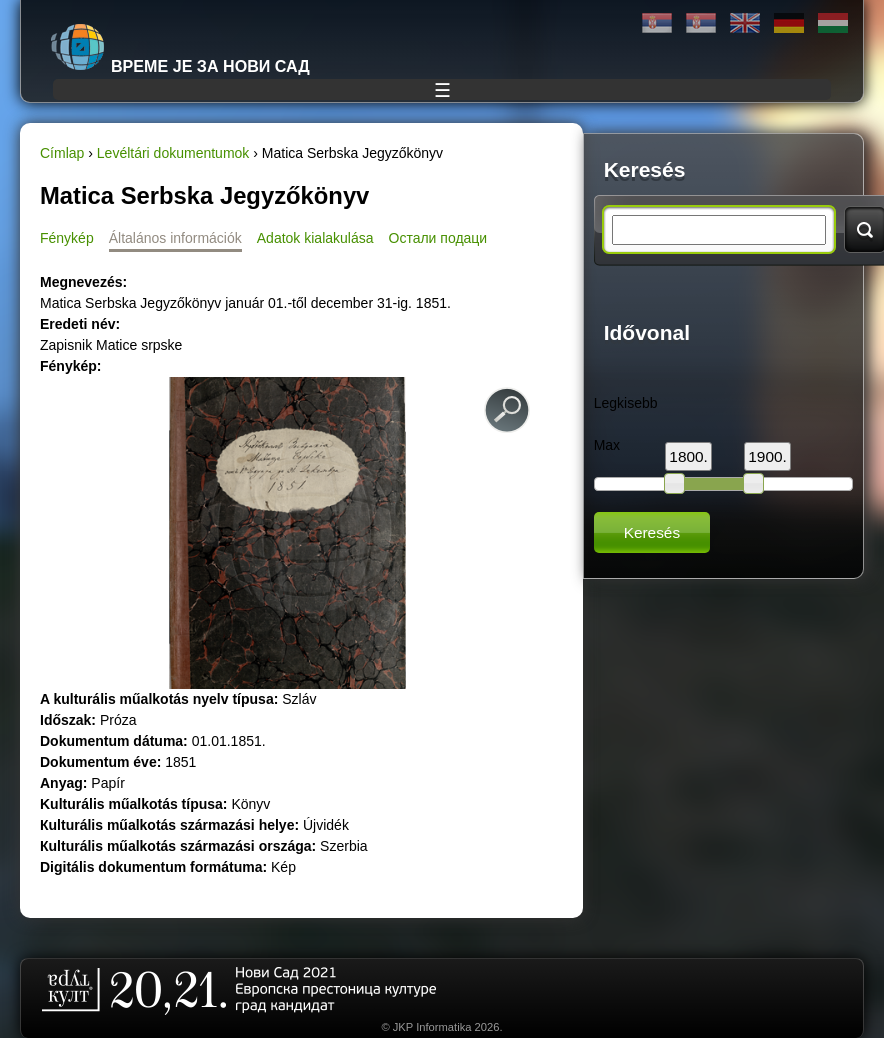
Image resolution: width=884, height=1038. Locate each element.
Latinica (701, 23)
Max (607, 445)
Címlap (62, 153)
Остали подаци (438, 238)
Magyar (833, 23)
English (745, 23)
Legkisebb (626, 403)
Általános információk (175, 238)
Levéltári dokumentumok (173, 153)
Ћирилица (657, 23)
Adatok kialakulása (315, 238)
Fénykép (67, 238)
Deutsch (789, 23)
